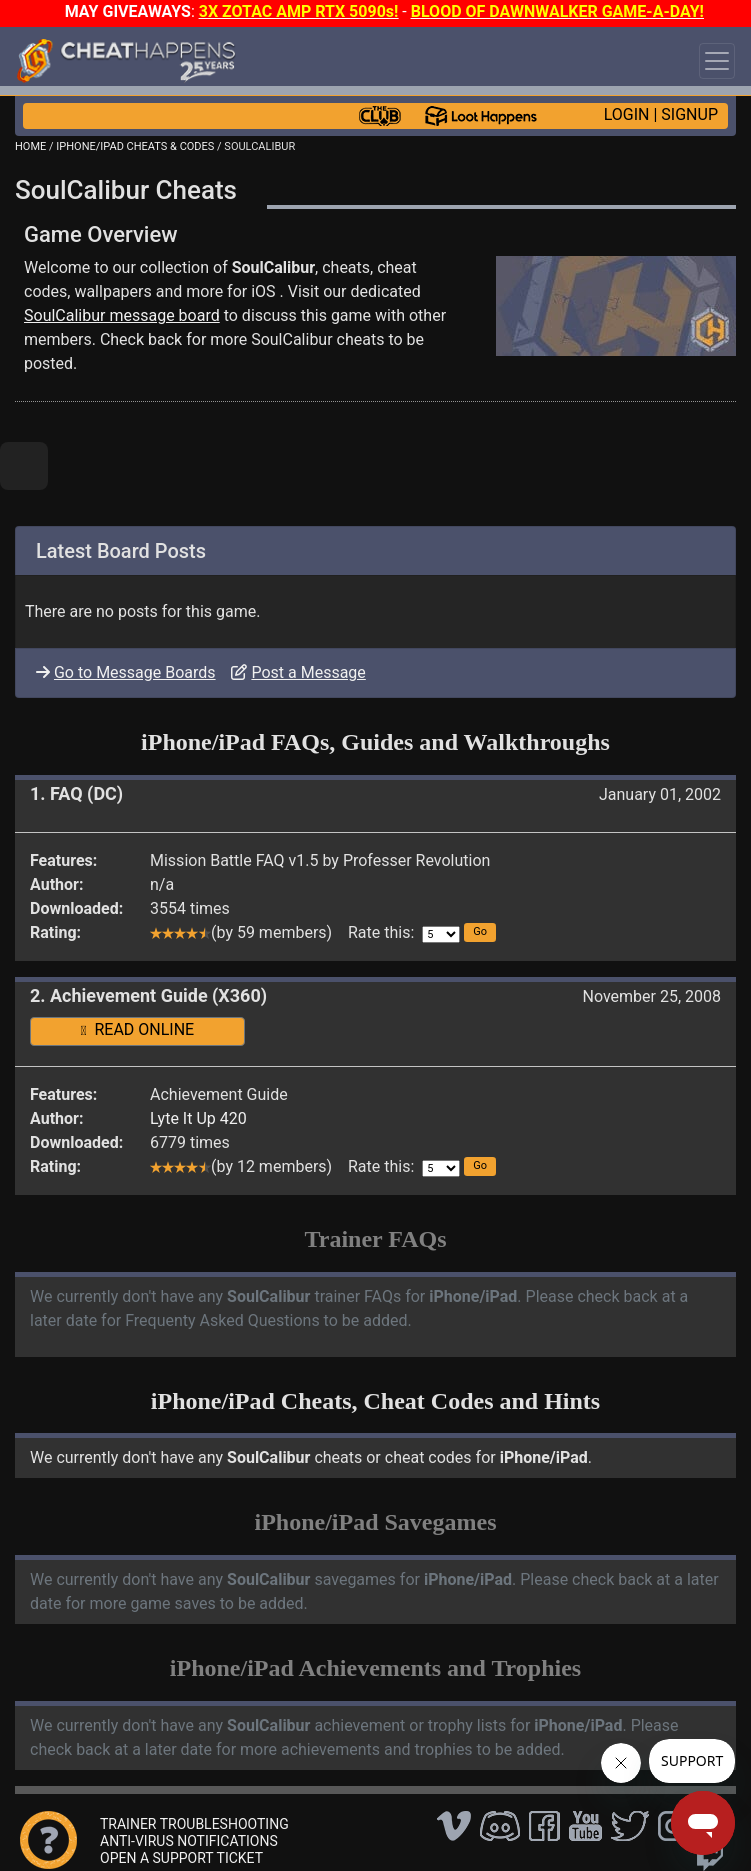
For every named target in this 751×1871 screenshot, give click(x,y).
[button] (480, 932)
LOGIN (627, 114)
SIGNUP (689, 114)
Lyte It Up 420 (198, 1118)
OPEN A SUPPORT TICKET (181, 1858)
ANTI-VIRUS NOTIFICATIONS (189, 1841)
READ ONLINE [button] (137, 1029)
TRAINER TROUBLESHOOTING (194, 1824)
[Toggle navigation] (717, 61)
